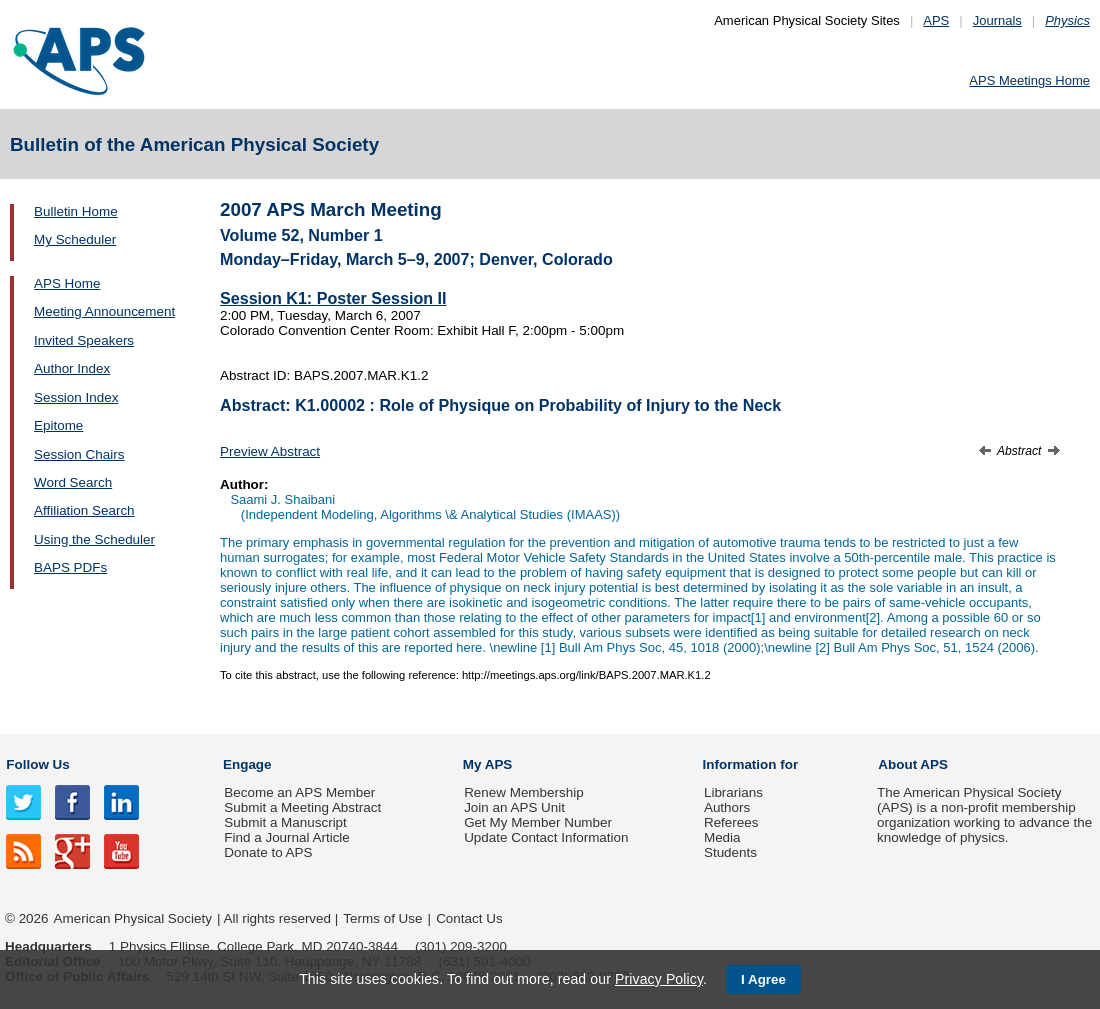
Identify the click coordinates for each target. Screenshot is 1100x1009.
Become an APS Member (299, 792)
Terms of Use (382, 918)
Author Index (72, 368)
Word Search (73, 482)
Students (730, 852)
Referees (731, 822)
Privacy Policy (659, 979)
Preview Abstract (270, 451)
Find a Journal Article (286, 837)
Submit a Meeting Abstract (302, 807)
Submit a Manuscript (285, 822)
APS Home (67, 283)
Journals (997, 20)
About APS (913, 764)
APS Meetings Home (1029, 80)
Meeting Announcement (104, 311)
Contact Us (469, 918)
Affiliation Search (84, 510)
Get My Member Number (538, 822)
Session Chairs (79, 454)
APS (936, 20)
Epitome (58, 425)
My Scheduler (75, 239)
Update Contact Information (546, 837)
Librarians (733, 792)
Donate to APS (268, 852)
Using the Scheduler (94, 539)
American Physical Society (133, 918)
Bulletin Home (76, 211)
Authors (727, 807)
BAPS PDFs (70, 567)
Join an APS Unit (514, 807)
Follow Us (37, 764)
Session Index (76, 397)
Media (722, 837)
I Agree (763, 979)
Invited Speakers (84, 340)
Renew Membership (524, 792)
